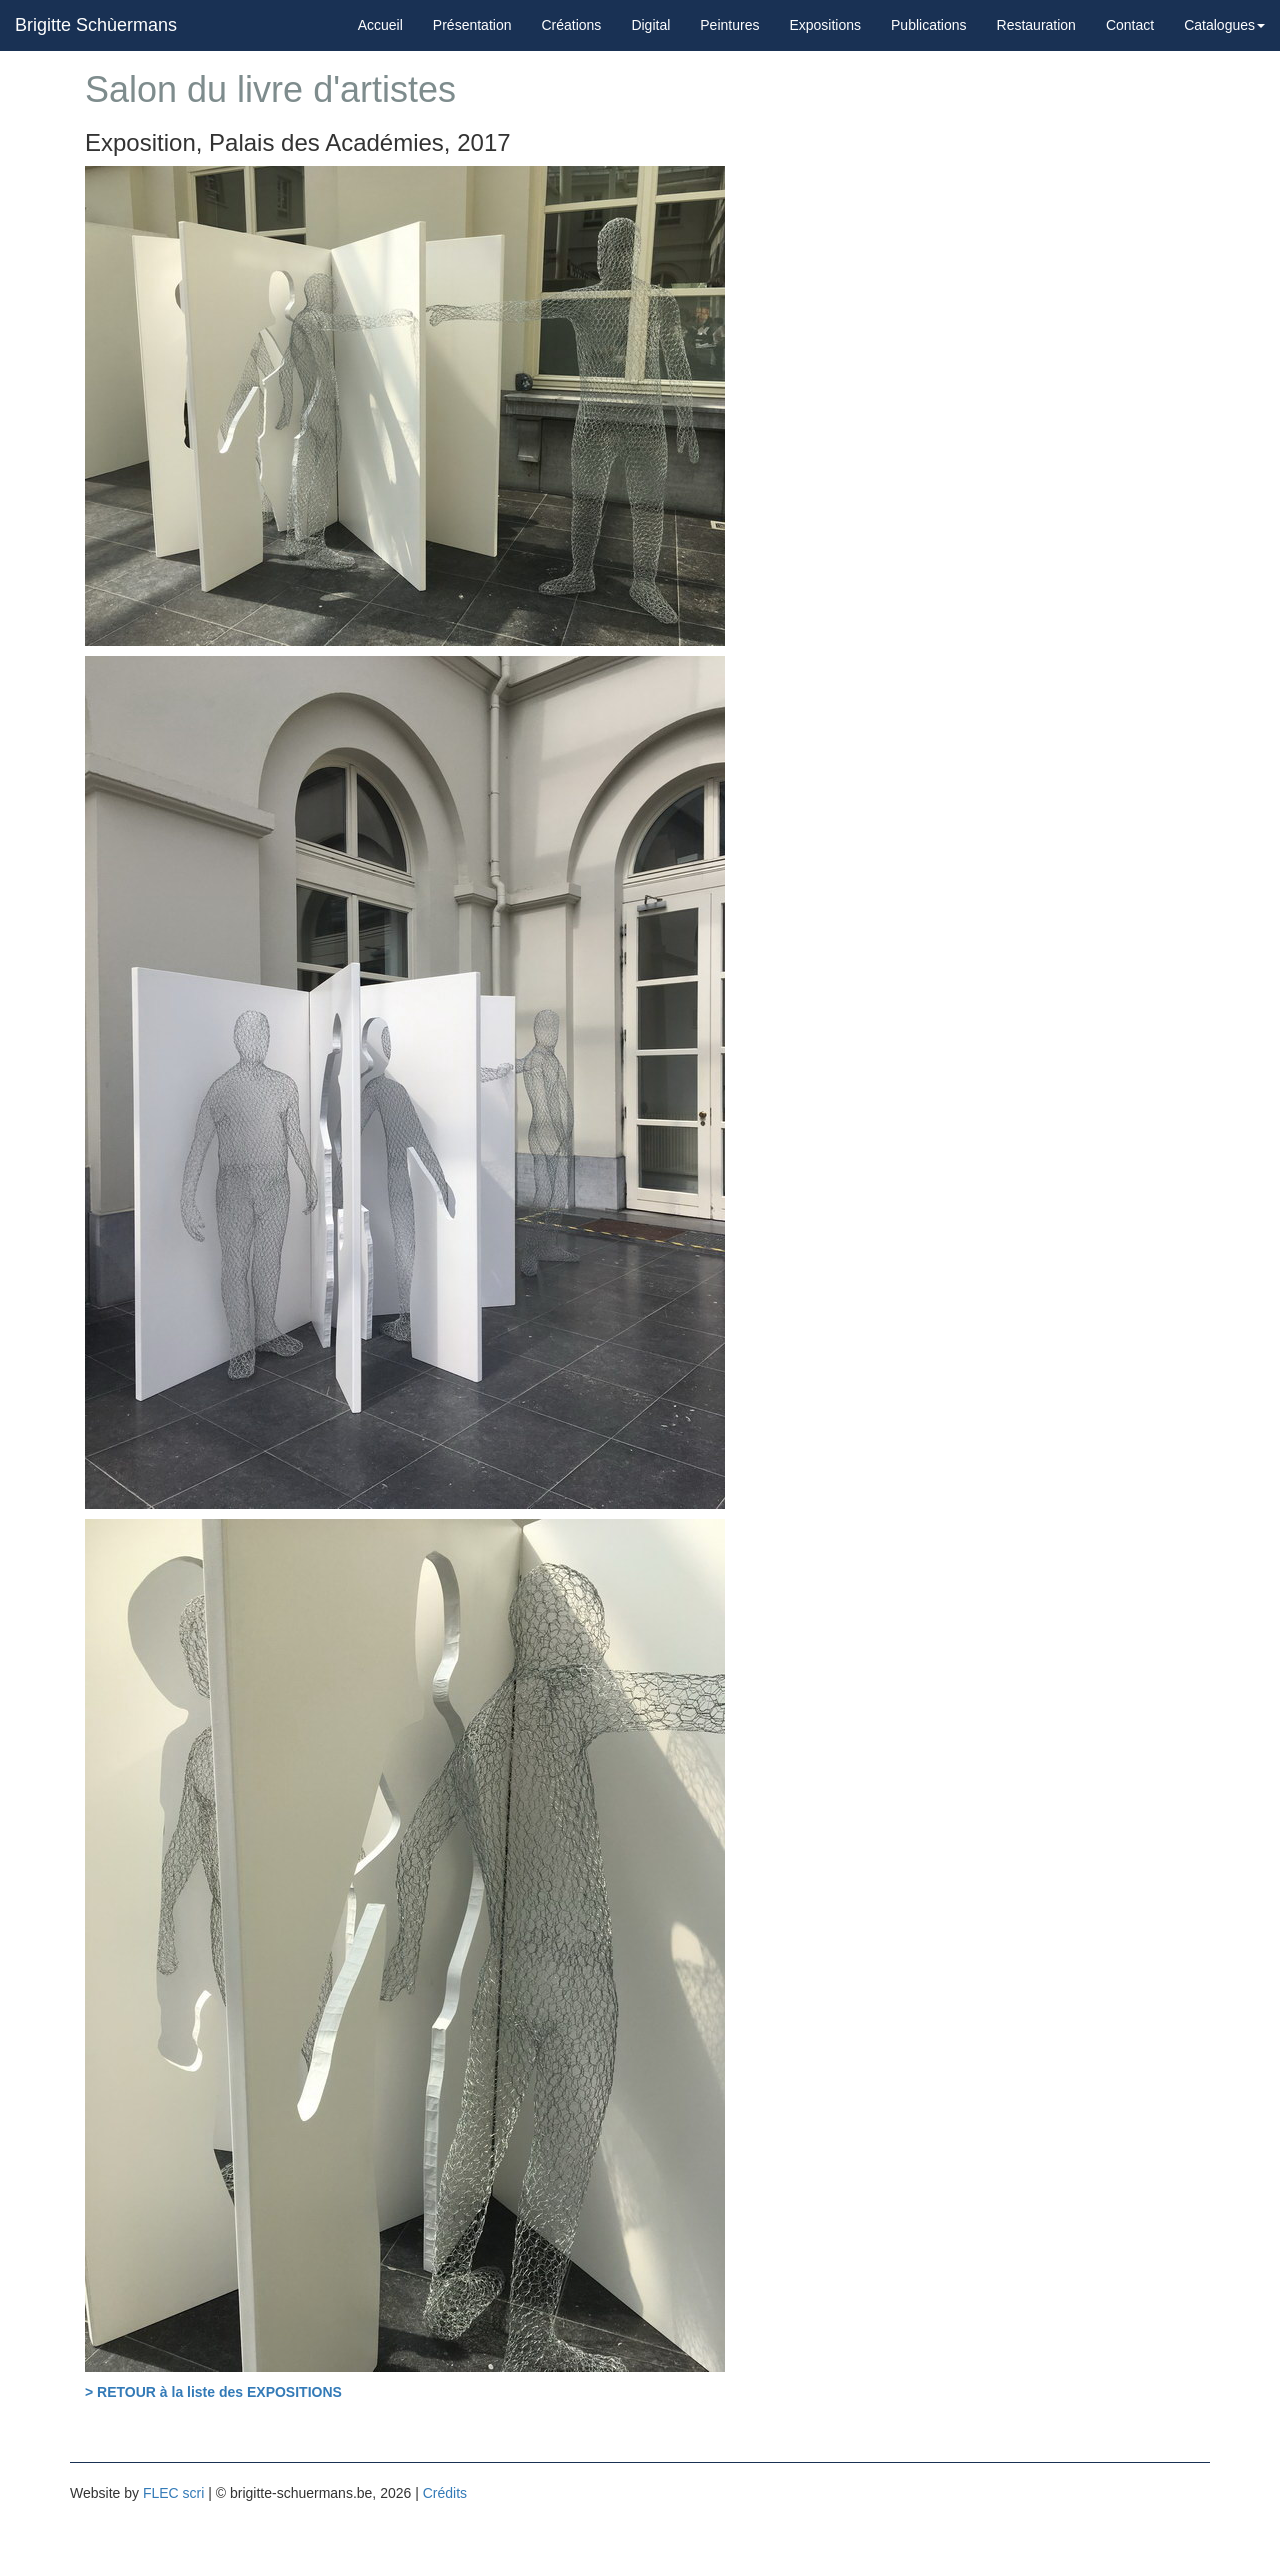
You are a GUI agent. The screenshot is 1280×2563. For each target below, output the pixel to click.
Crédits (445, 2493)
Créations (571, 25)
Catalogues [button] (1224, 25)
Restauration (1036, 25)
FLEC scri (173, 2493)
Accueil (380, 25)
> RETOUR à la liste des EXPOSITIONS (213, 2392)
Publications (929, 25)
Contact (1130, 25)
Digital (650, 25)
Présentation (472, 25)
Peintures (729, 25)
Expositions (825, 25)
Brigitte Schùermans (96, 25)
